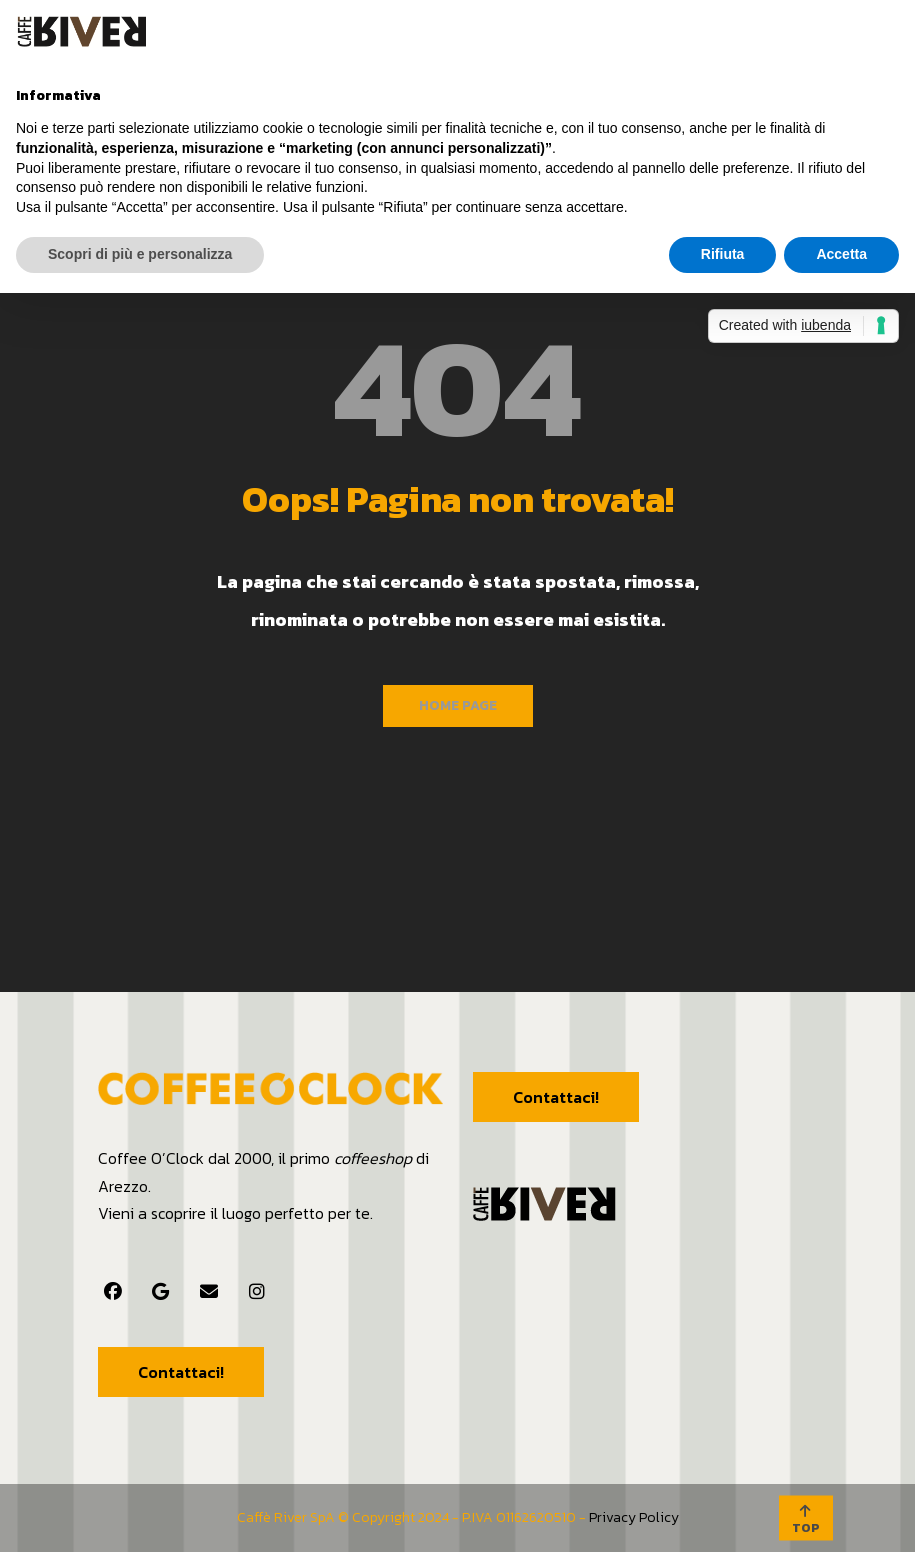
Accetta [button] (841, 254)
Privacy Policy (634, 1517)
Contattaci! (181, 1372)
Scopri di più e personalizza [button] (140, 254)
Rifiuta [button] (723, 254)
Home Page (458, 705)
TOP (806, 1520)
